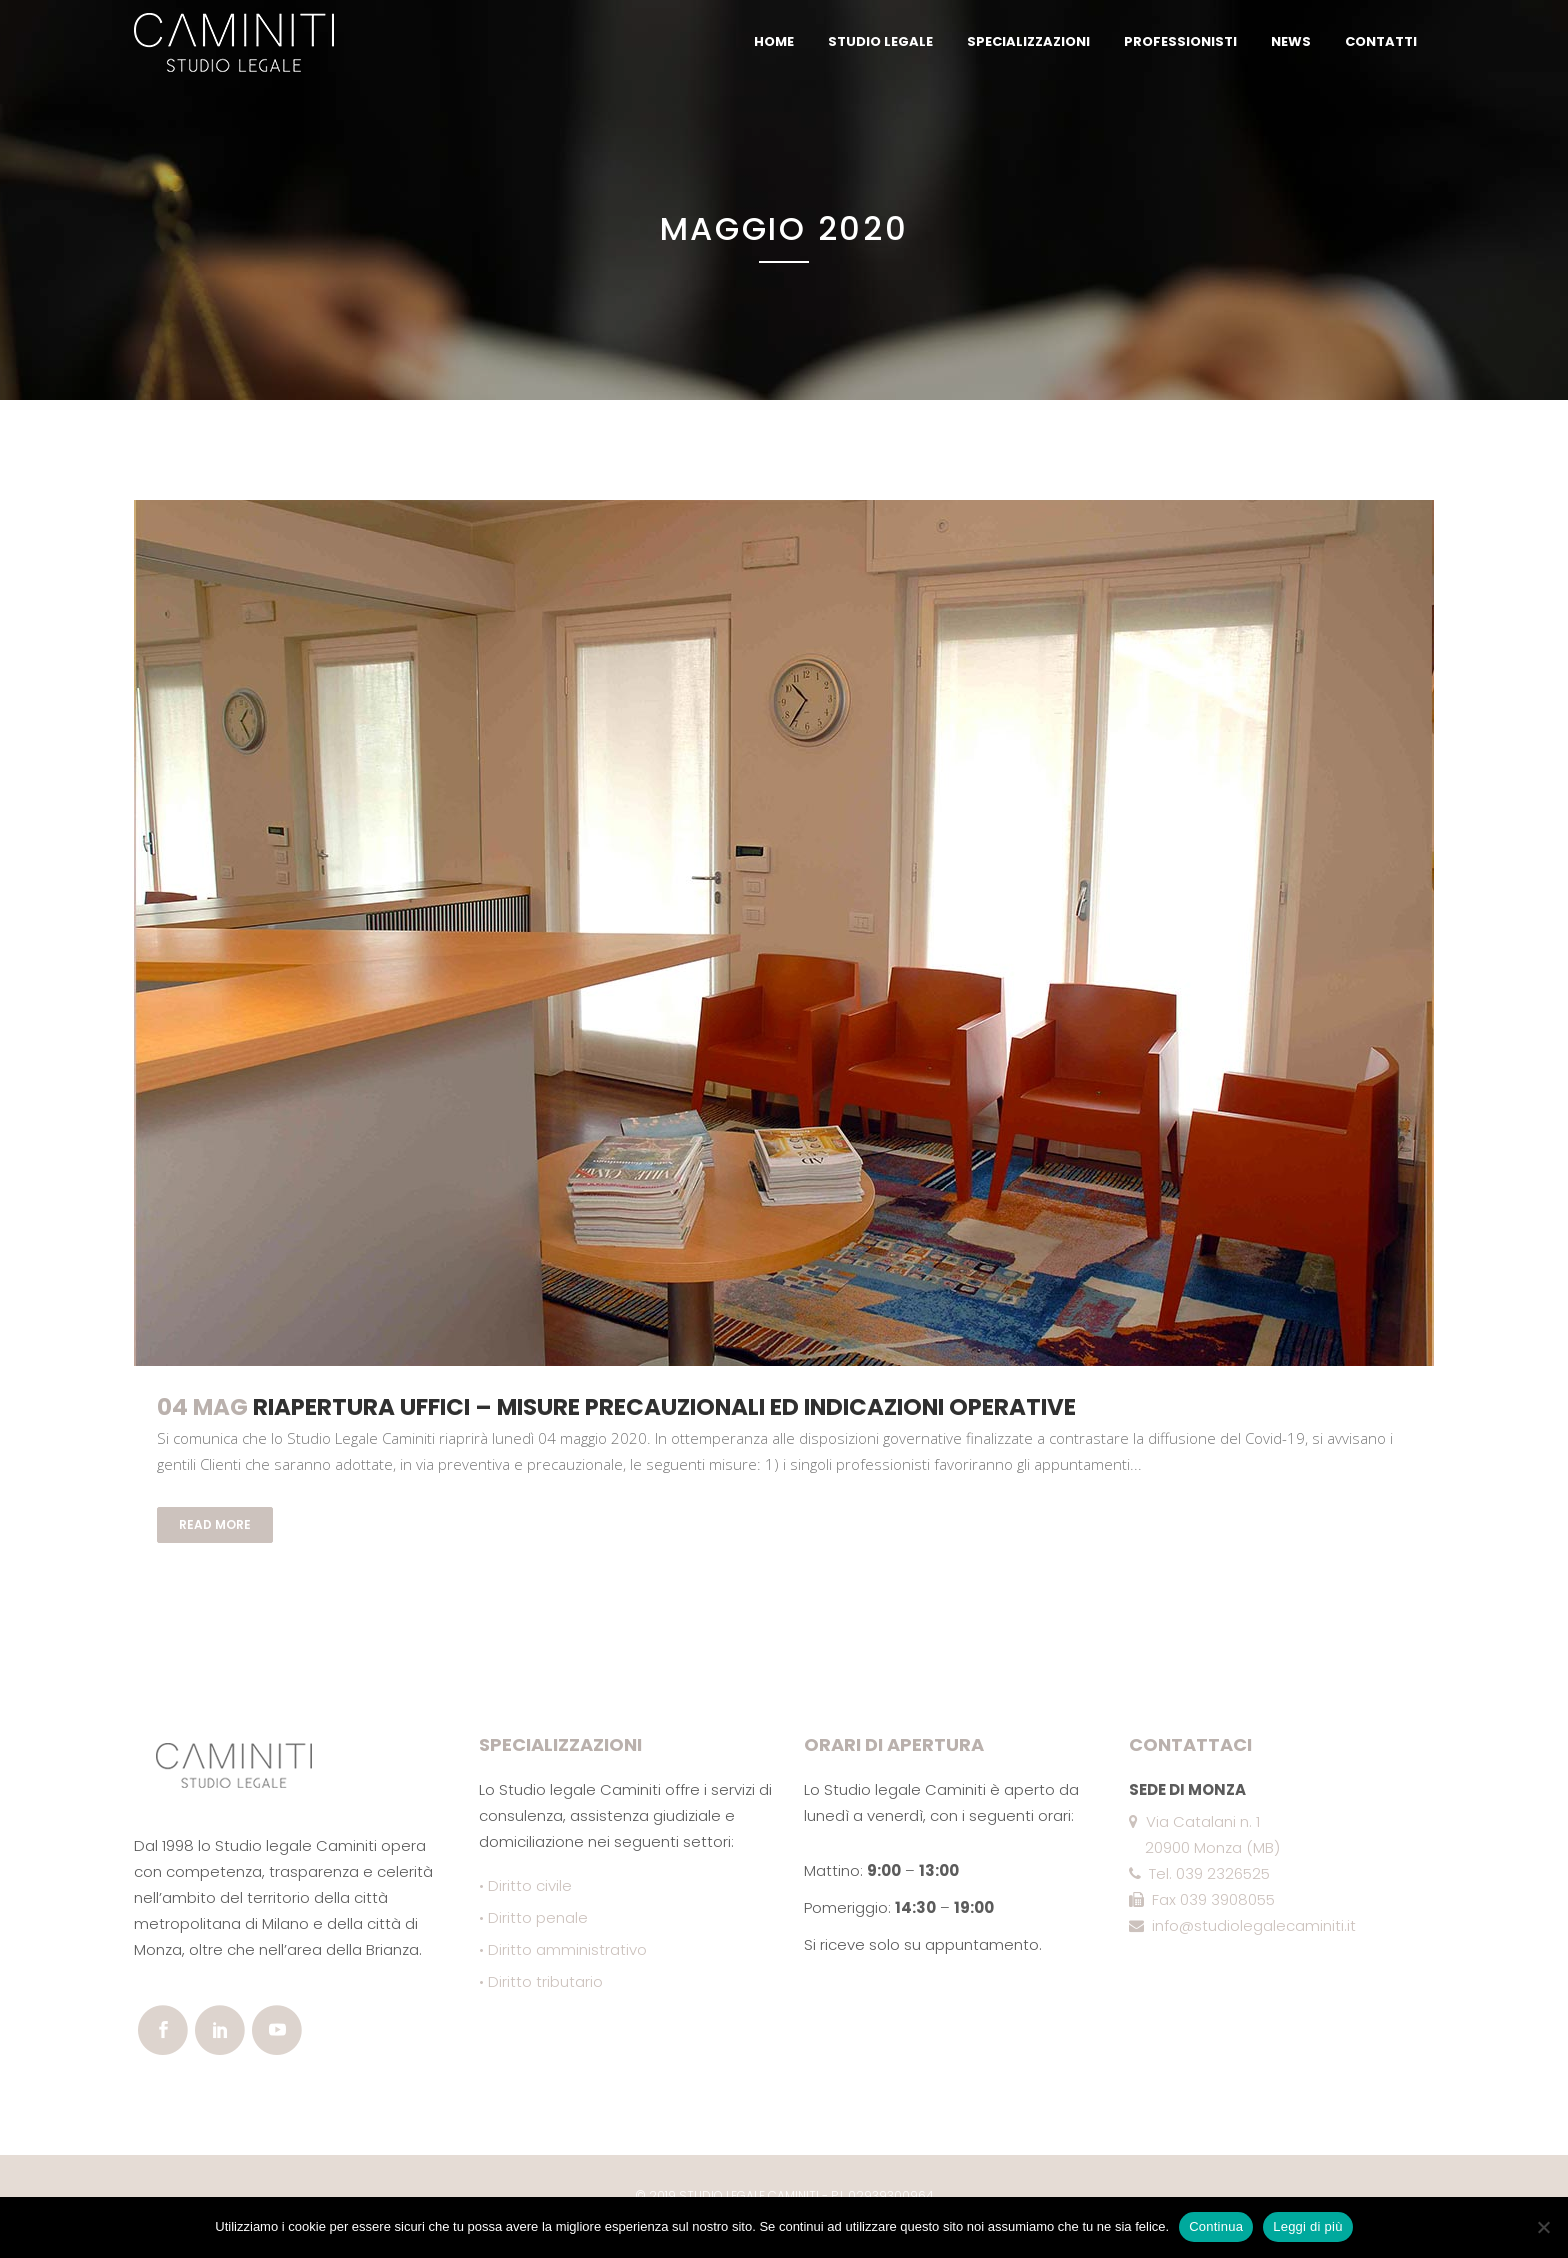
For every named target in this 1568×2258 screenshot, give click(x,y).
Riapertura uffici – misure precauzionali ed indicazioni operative (664, 1407)
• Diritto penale (533, 1917)
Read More (215, 1524)
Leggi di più (1308, 2226)
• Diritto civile (525, 1885)
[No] (1543, 2227)
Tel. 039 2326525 (1199, 1873)
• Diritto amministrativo (563, 1949)
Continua (1216, 2226)
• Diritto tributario (541, 1981)
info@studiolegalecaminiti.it (1242, 1925)
